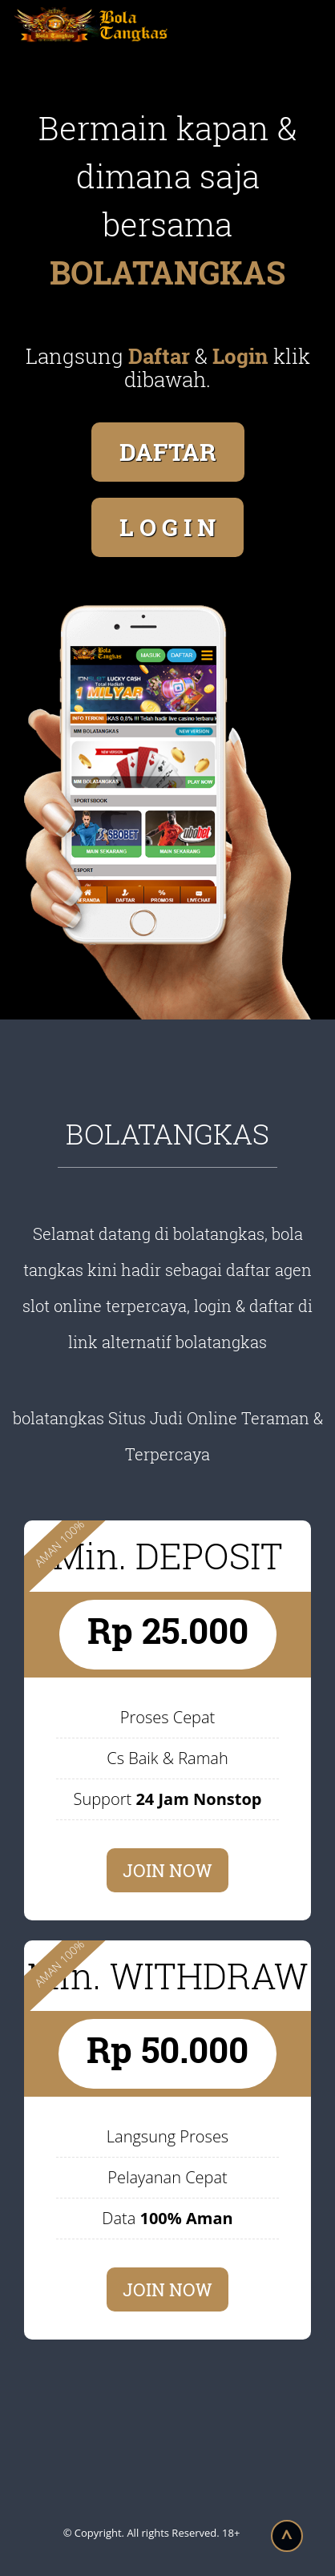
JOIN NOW (167, 1870)
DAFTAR (167, 451)
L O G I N (167, 527)
